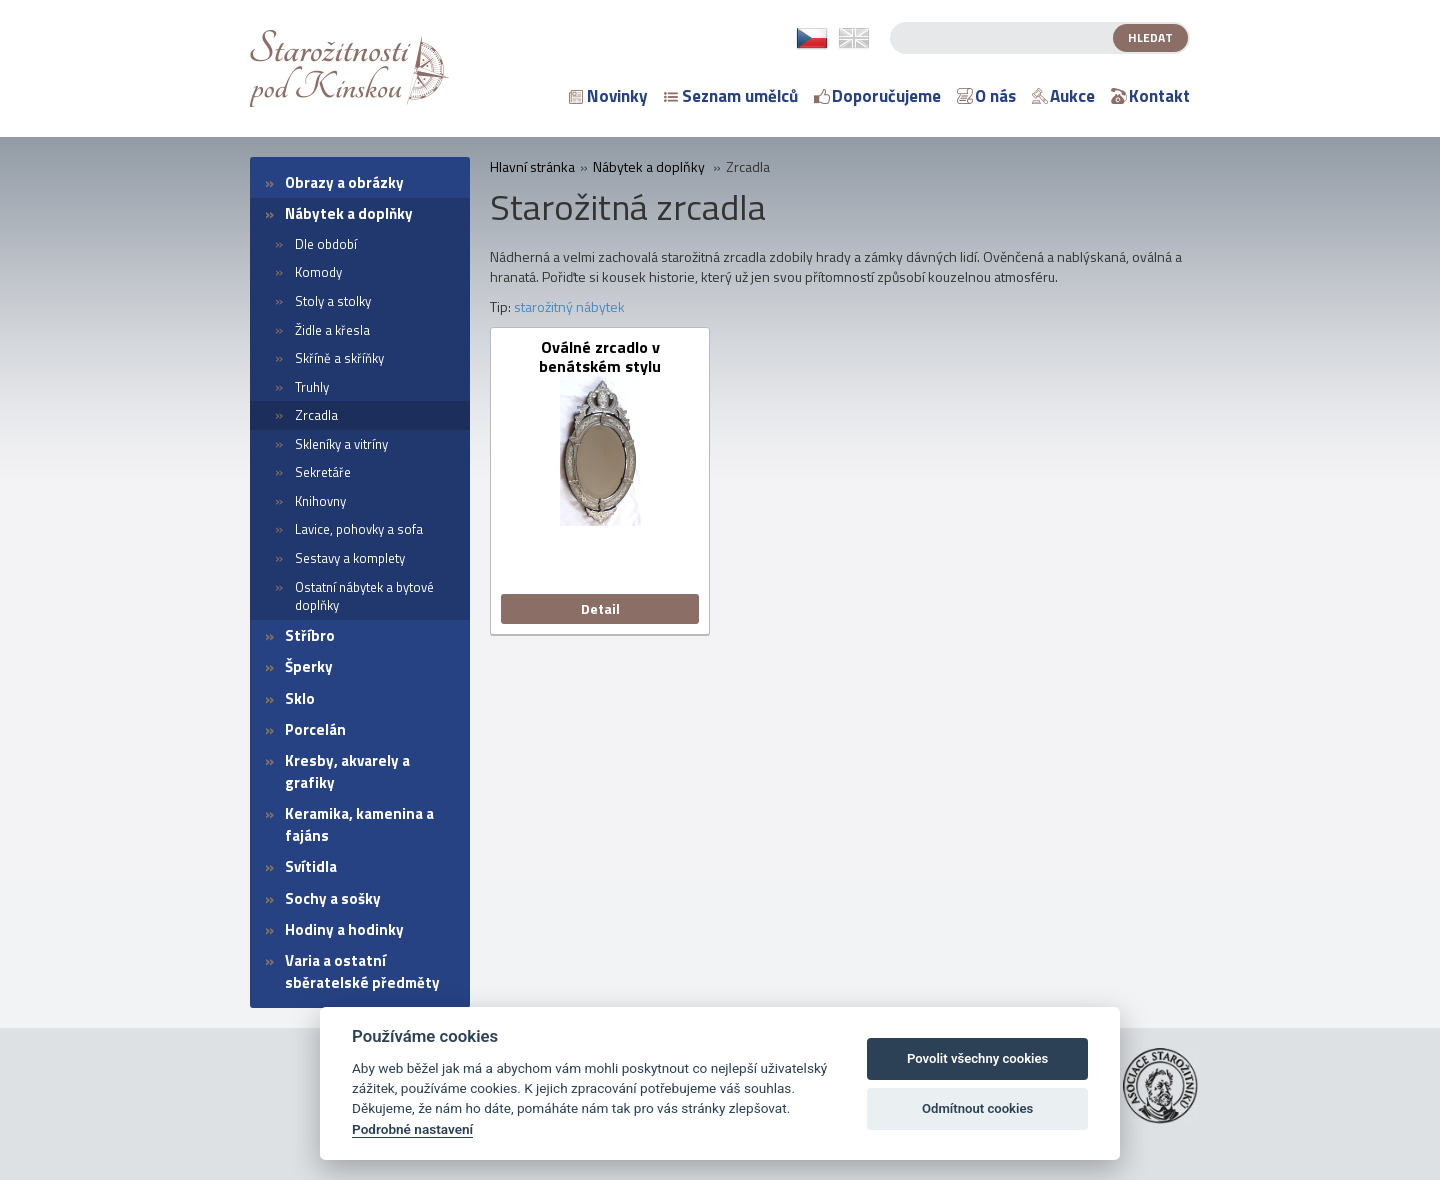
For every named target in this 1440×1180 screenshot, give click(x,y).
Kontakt (1150, 96)
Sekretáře (323, 472)
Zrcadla (316, 415)
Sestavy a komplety (350, 558)
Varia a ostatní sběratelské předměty (362, 971)
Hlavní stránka (532, 167)
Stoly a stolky (333, 301)
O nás (986, 96)
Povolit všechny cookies (977, 1058)
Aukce (1063, 96)
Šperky (309, 666)
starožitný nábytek (569, 306)
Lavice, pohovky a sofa (359, 529)
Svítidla (311, 866)
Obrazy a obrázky (344, 182)
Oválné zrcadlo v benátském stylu (600, 357)
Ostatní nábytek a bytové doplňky (364, 596)
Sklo (300, 698)
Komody (318, 272)
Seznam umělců (731, 96)
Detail (600, 608)
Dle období (326, 244)
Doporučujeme (877, 96)
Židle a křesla (332, 330)
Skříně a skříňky (339, 358)
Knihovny (320, 501)
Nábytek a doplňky (349, 213)
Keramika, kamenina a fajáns (359, 824)
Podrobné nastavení (412, 1129)
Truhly (312, 387)
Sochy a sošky (333, 898)
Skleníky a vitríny (341, 444)
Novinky (608, 96)
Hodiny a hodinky (344, 929)
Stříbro (310, 635)
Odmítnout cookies (977, 1108)
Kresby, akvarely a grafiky (347, 771)
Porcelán (315, 729)
